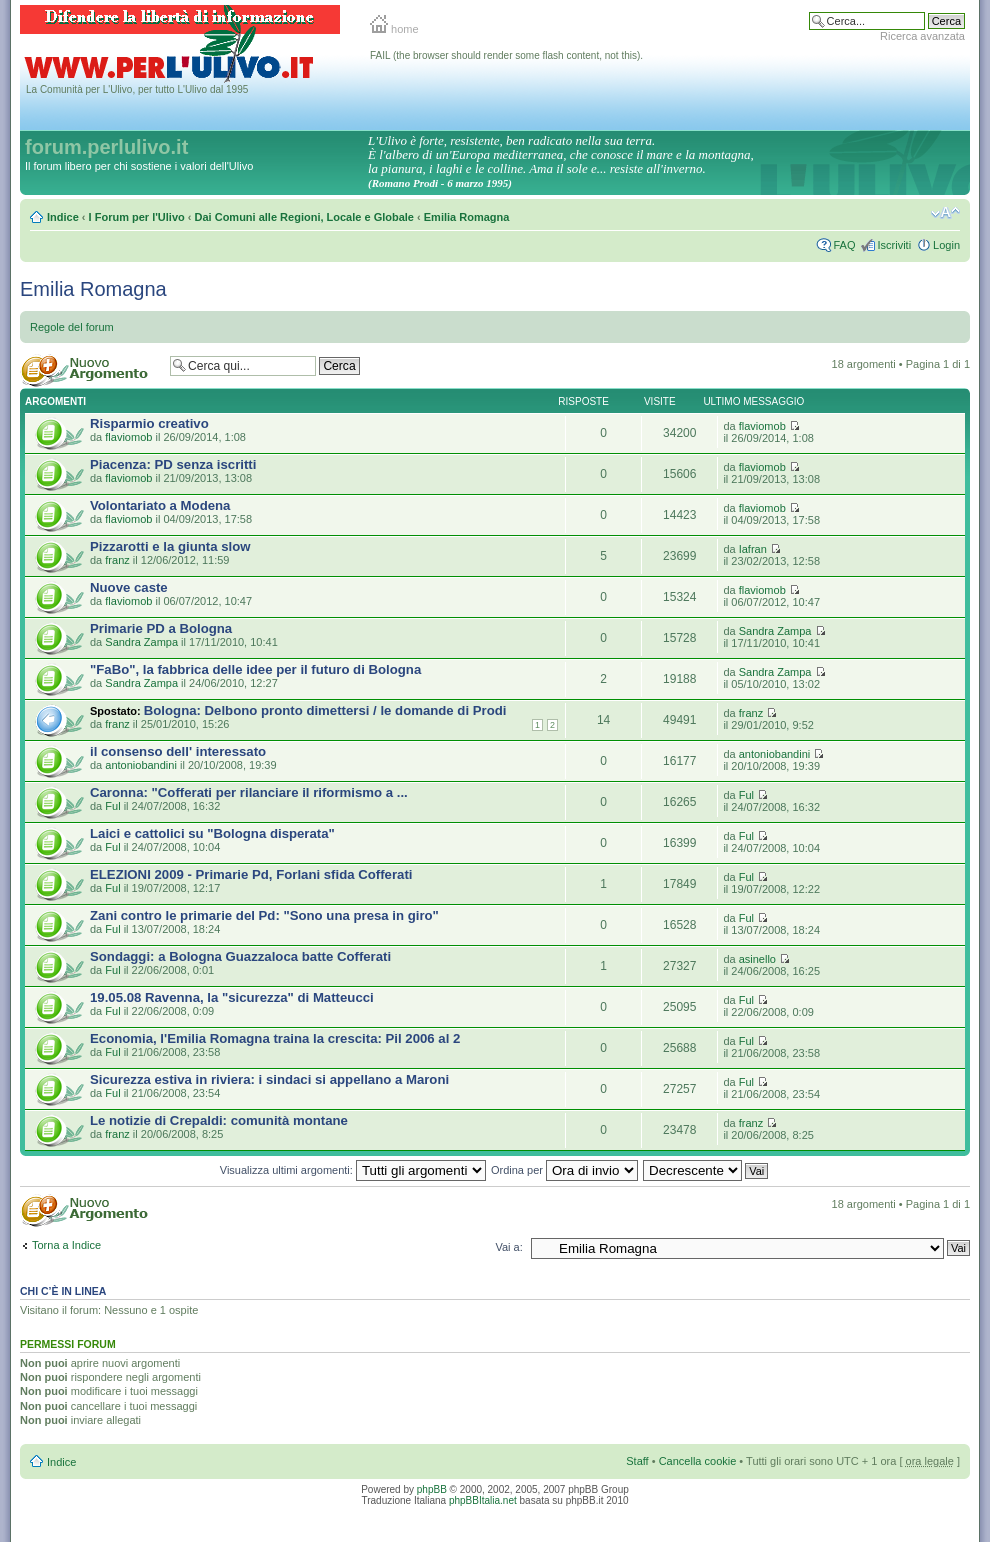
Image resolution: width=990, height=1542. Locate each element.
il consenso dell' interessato (178, 751)
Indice (63, 217)
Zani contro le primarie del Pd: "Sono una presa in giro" (264, 915)
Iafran (753, 549)
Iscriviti (894, 245)
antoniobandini (141, 765)
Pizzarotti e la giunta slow (170, 546)
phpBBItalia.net (483, 1500)
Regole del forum (72, 327)
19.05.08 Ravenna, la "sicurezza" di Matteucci (232, 997)
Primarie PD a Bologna (161, 628)
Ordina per (564, 1170)
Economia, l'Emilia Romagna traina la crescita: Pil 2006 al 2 (275, 1038)
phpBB (432, 1489)
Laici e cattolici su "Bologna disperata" (212, 833)
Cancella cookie (698, 1461)
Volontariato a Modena (160, 505)
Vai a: (508, 1247)
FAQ (844, 245)
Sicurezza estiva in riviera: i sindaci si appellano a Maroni (269, 1079)
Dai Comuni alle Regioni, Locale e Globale (304, 217)
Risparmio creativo (149, 423)
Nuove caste (129, 587)
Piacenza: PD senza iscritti (173, 464)
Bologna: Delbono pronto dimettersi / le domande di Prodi (325, 710)
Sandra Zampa (141, 642)
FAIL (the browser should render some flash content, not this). (506, 55)
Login (946, 245)
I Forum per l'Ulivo (137, 217)
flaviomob (128, 437)
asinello (757, 959)
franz (117, 560)
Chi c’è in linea (63, 1291)
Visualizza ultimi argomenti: (353, 1170)
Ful (112, 806)
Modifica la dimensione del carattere (945, 213)
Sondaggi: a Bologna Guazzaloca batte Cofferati (240, 956)
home (394, 29)
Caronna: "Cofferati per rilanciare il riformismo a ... (249, 792)
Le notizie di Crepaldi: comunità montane (219, 1120)
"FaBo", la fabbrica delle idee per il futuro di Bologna (255, 669)
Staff (637, 1461)
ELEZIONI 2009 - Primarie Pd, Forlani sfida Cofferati (251, 874)
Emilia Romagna (467, 217)
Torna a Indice (66, 1245)
